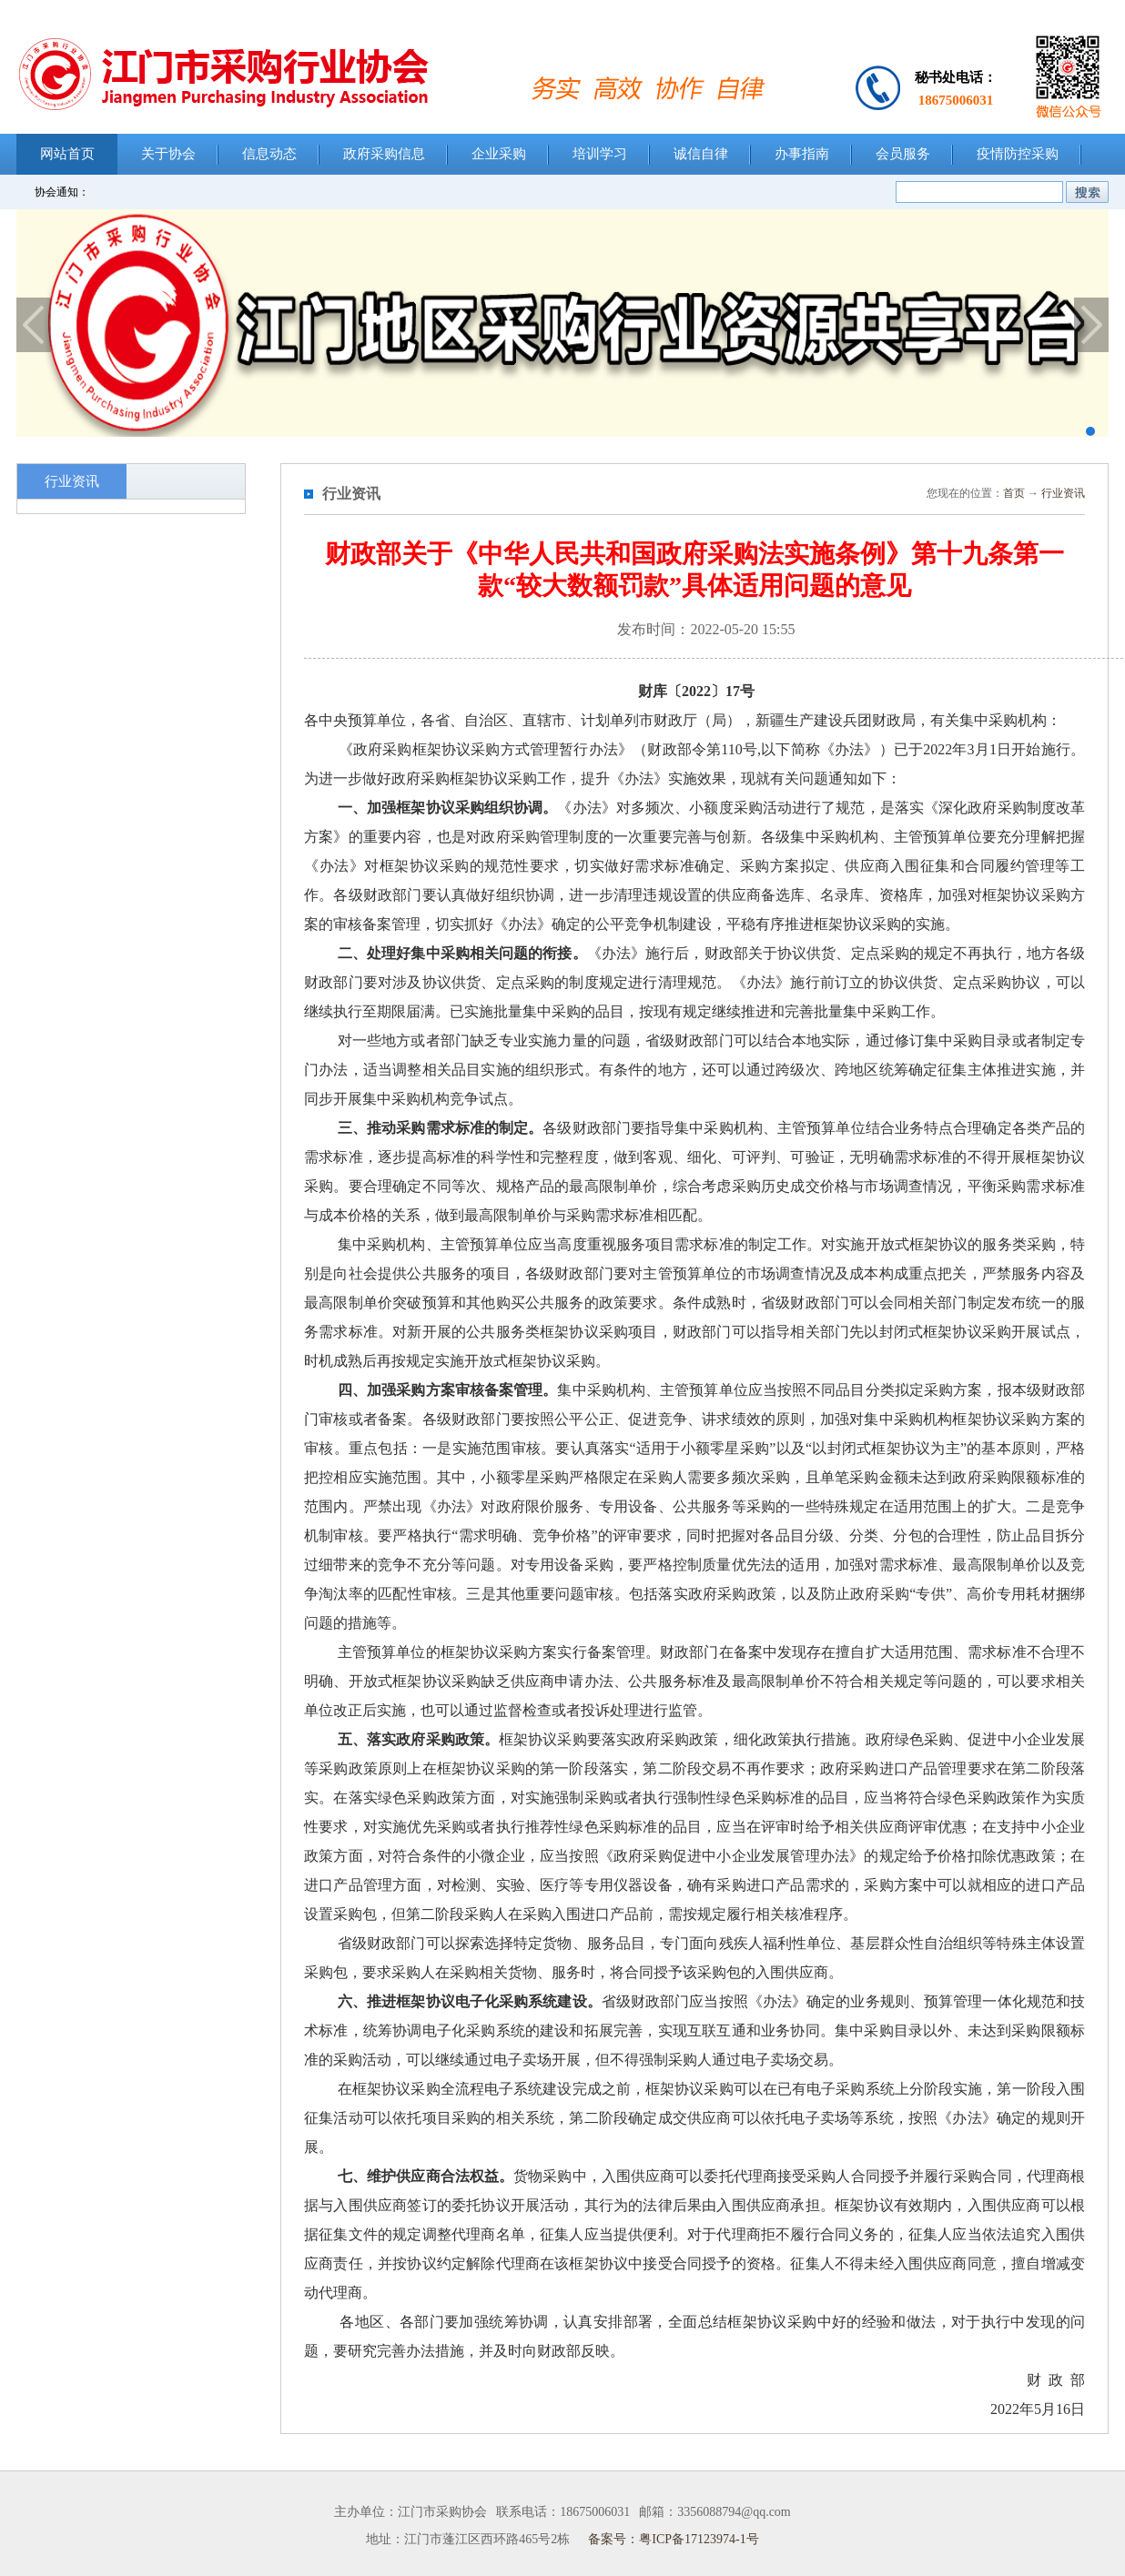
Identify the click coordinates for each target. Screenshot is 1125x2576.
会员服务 (903, 153)
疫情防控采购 (1018, 153)
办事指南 (802, 153)
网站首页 (67, 153)
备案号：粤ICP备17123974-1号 (673, 2539)
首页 (1014, 493)
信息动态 (269, 153)
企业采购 (498, 153)
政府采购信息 (384, 153)
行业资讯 (1063, 493)
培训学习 (600, 153)
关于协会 (168, 153)
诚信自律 (701, 153)
